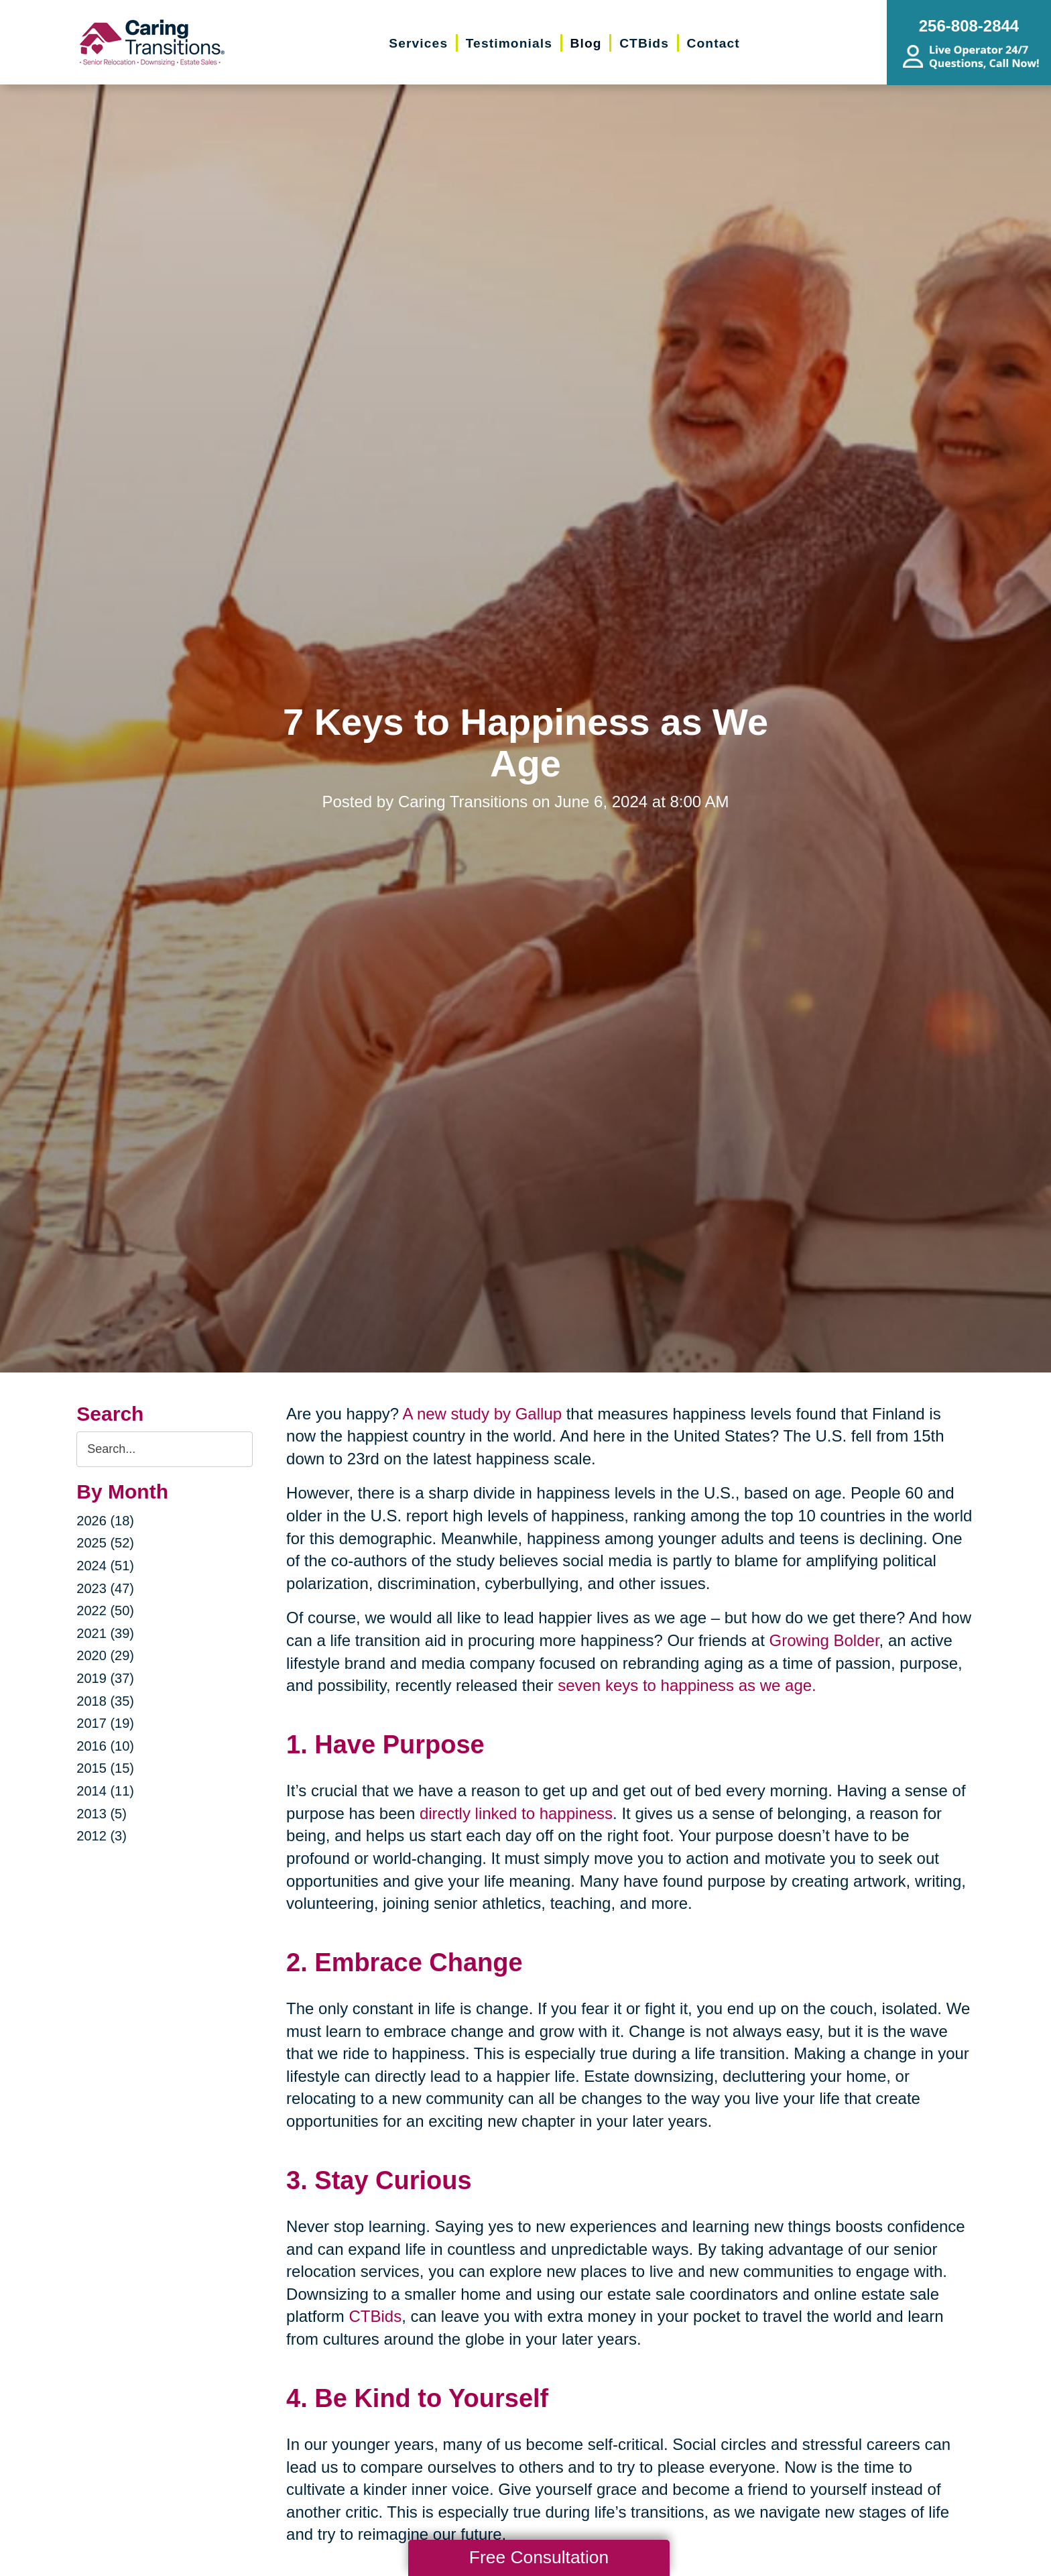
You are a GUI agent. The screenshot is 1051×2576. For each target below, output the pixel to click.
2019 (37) (105, 1678)
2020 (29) (105, 1655)
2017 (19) (105, 1723)
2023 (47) (105, 1588)
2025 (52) (105, 1542)
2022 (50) (105, 1610)
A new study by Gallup (482, 1414)
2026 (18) (105, 1520)
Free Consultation (539, 2557)
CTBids (375, 2316)
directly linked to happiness (516, 1813)
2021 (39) (105, 1633)
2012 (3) (101, 1835)
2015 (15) (105, 1768)
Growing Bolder (824, 1640)
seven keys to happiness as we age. (687, 1685)
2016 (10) (105, 1746)
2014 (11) (105, 1790)
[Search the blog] (164, 1449)
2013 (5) (101, 1813)
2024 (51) (105, 1565)
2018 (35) (105, 1701)
